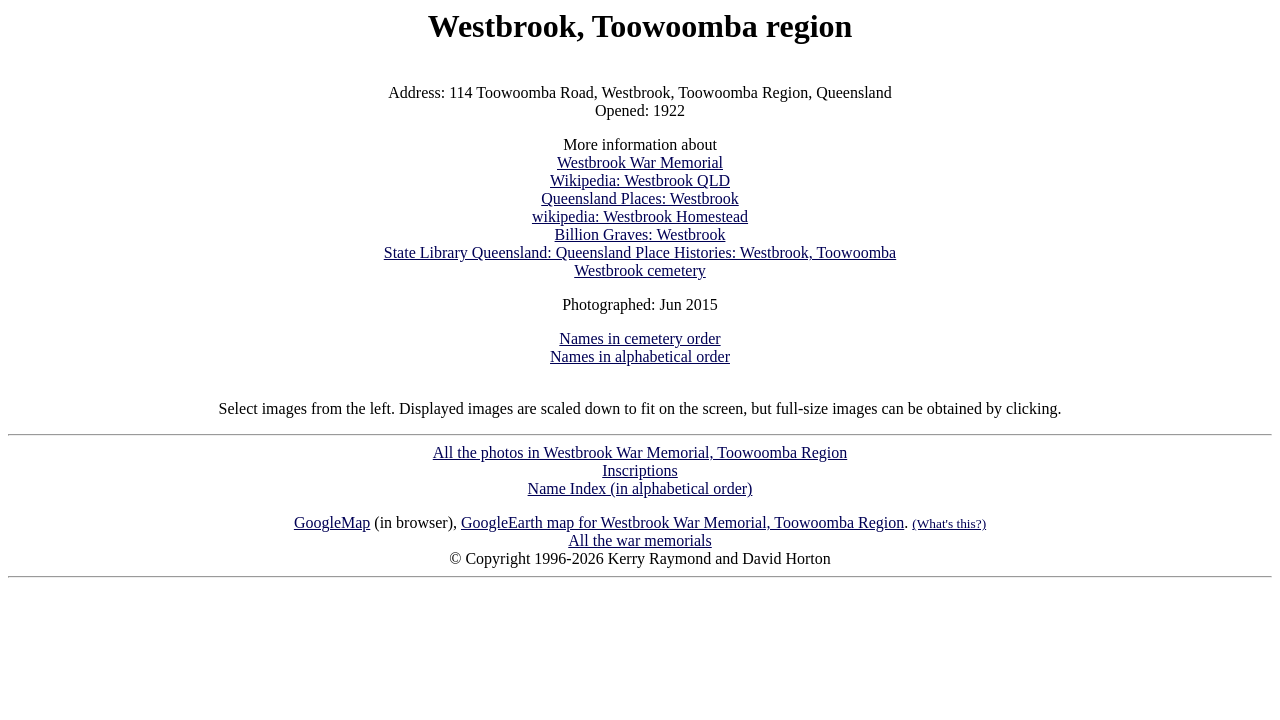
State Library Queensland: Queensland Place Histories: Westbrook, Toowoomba (640, 252)
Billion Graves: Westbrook (640, 234)
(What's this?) (949, 523)
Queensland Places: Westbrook (639, 198)
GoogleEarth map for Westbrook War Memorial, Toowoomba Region (682, 522)
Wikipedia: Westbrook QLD (640, 180)
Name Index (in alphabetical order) (640, 488)
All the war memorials (640, 540)
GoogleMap (332, 522)
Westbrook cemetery (640, 270)
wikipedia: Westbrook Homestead (640, 216)
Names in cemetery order (639, 338)
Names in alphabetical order (640, 356)
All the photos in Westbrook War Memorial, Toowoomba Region (640, 452)
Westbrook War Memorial (640, 162)
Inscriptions (640, 470)
